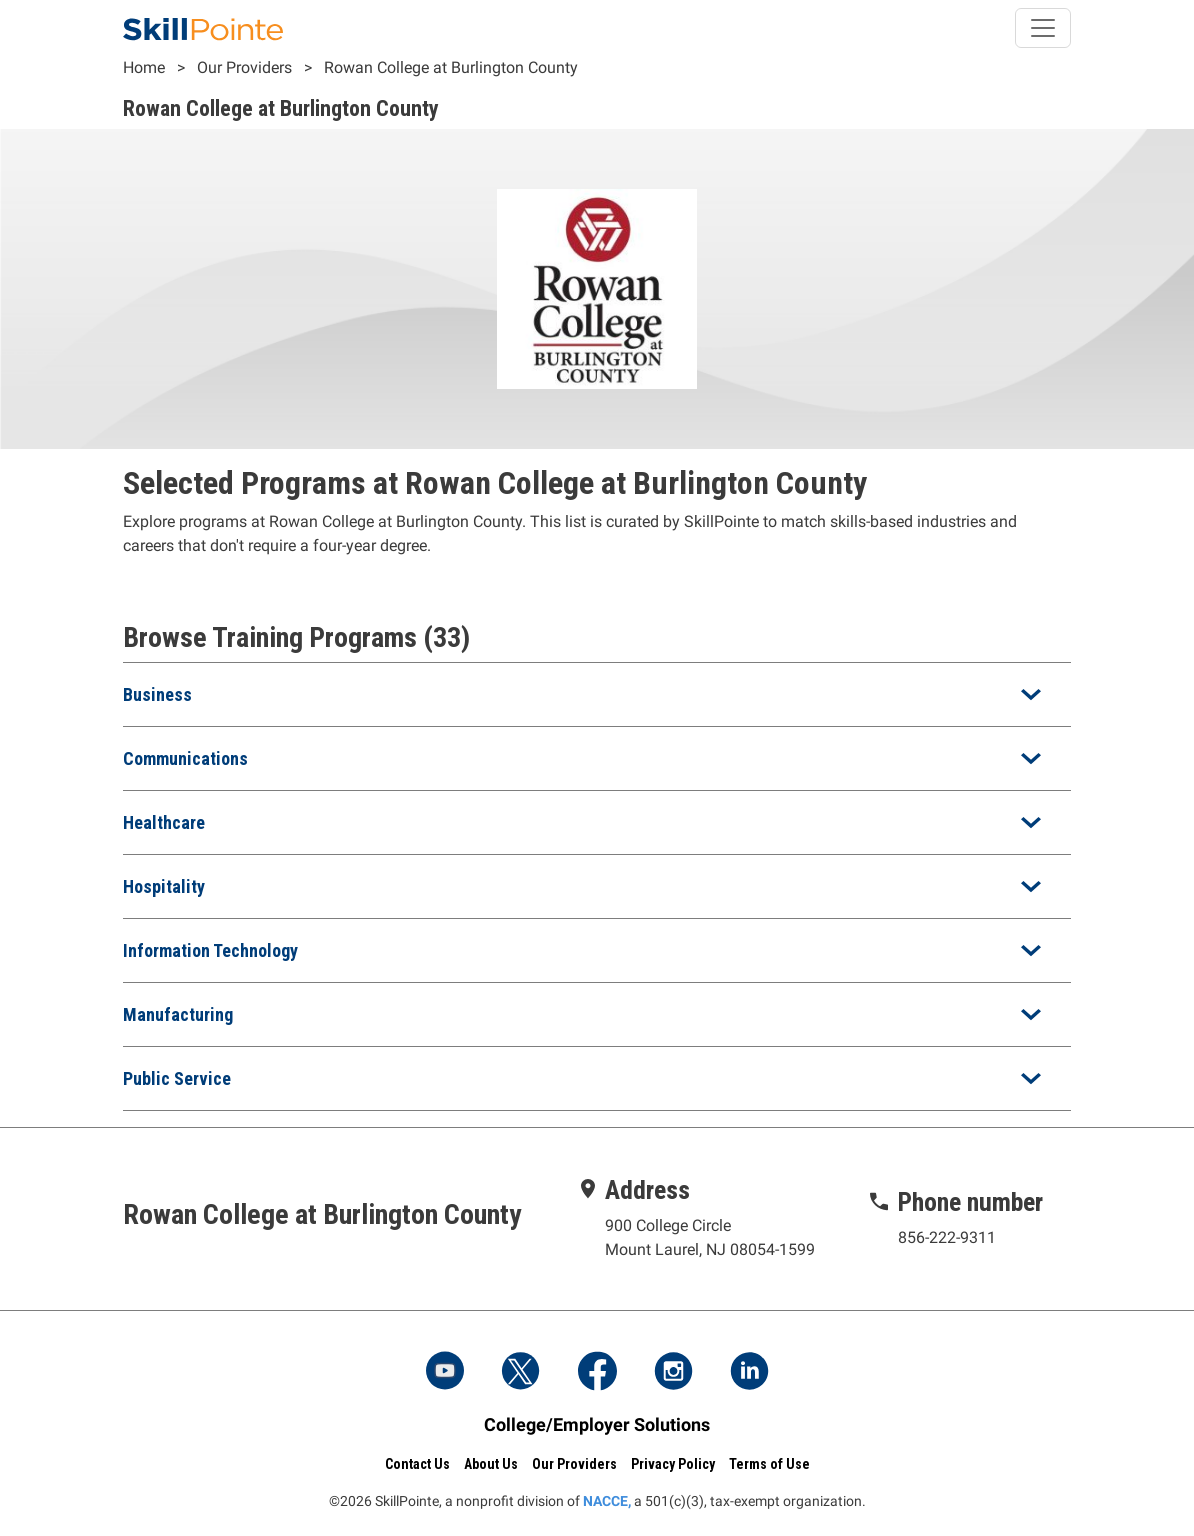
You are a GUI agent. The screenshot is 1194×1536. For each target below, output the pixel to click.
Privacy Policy (673, 1464)
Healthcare (164, 822)
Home (144, 67)
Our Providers (244, 67)
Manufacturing (178, 1014)
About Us (491, 1464)
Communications (185, 758)
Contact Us (417, 1464)
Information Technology (210, 950)
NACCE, (607, 1501)
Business (157, 694)
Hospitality (164, 886)
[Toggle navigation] (1043, 28)
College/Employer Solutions (597, 1424)
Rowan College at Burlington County (451, 67)
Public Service (177, 1078)
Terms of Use (769, 1464)
